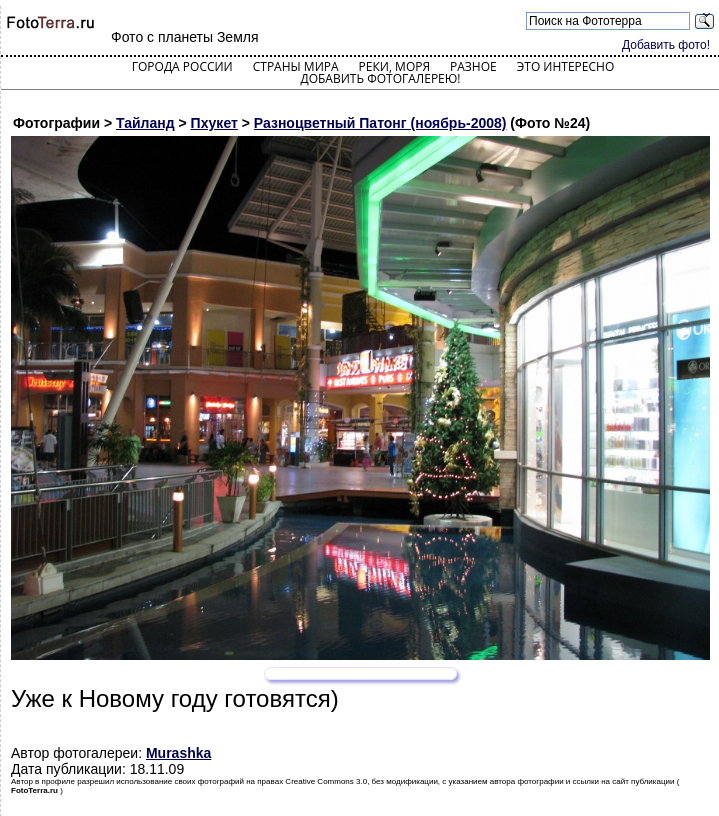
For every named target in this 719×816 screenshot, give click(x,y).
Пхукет (214, 123)
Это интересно (566, 66)
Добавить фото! (666, 45)
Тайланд (145, 123)
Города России (182, 66)
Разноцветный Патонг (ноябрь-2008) (380, 123)
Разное (473, 66)
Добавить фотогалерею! (380, 78)
